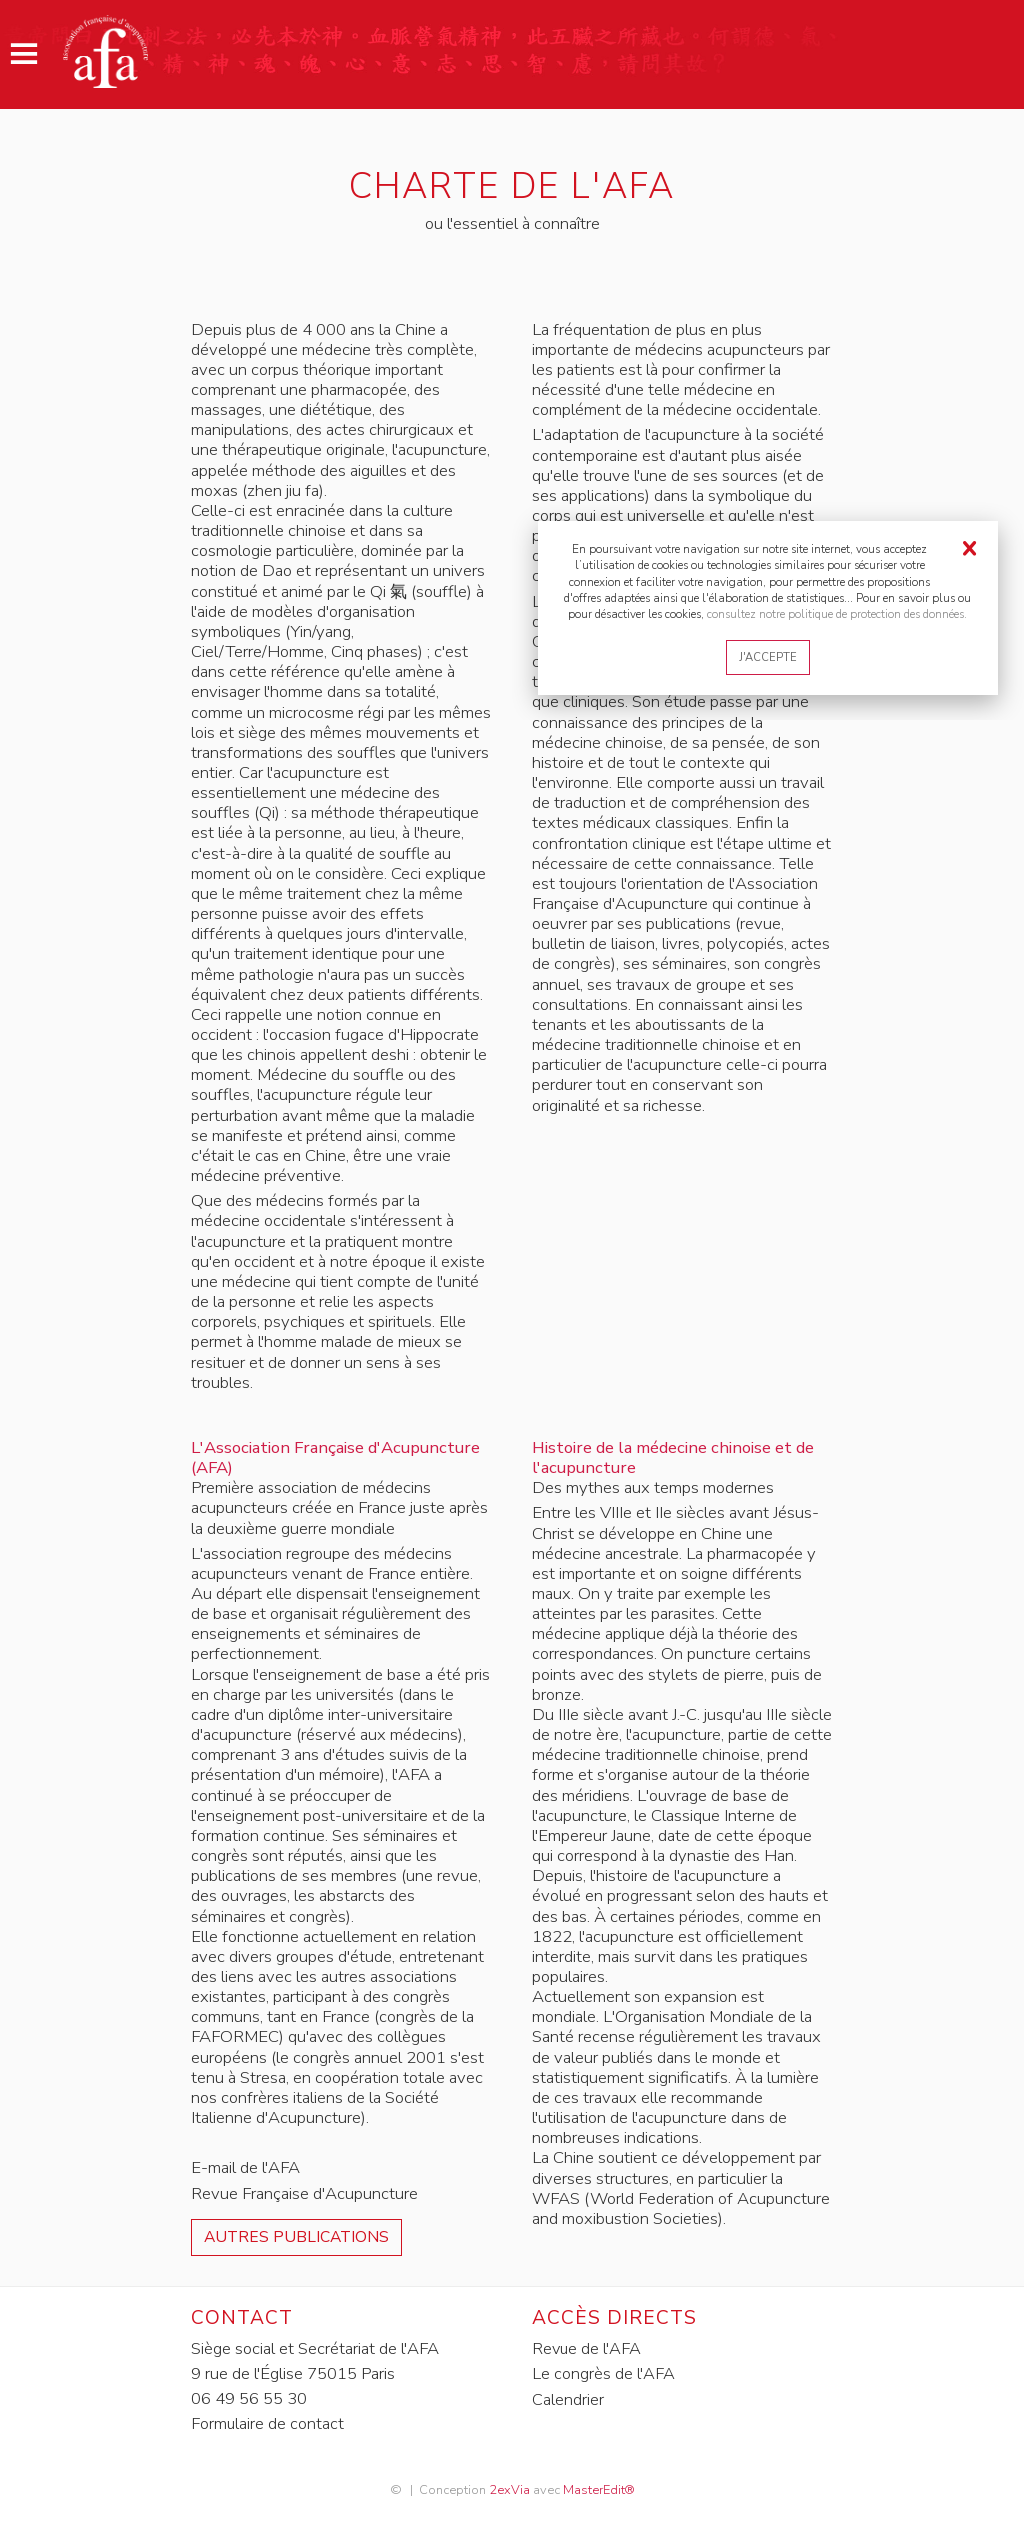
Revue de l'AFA (587, 2348)
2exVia (508, 2488)
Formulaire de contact (268, 2423)
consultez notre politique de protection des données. (837, 614)
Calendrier (568, 2398)
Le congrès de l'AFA (603, 2373)
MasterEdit (593, 2488)
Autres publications (298, 2237)
